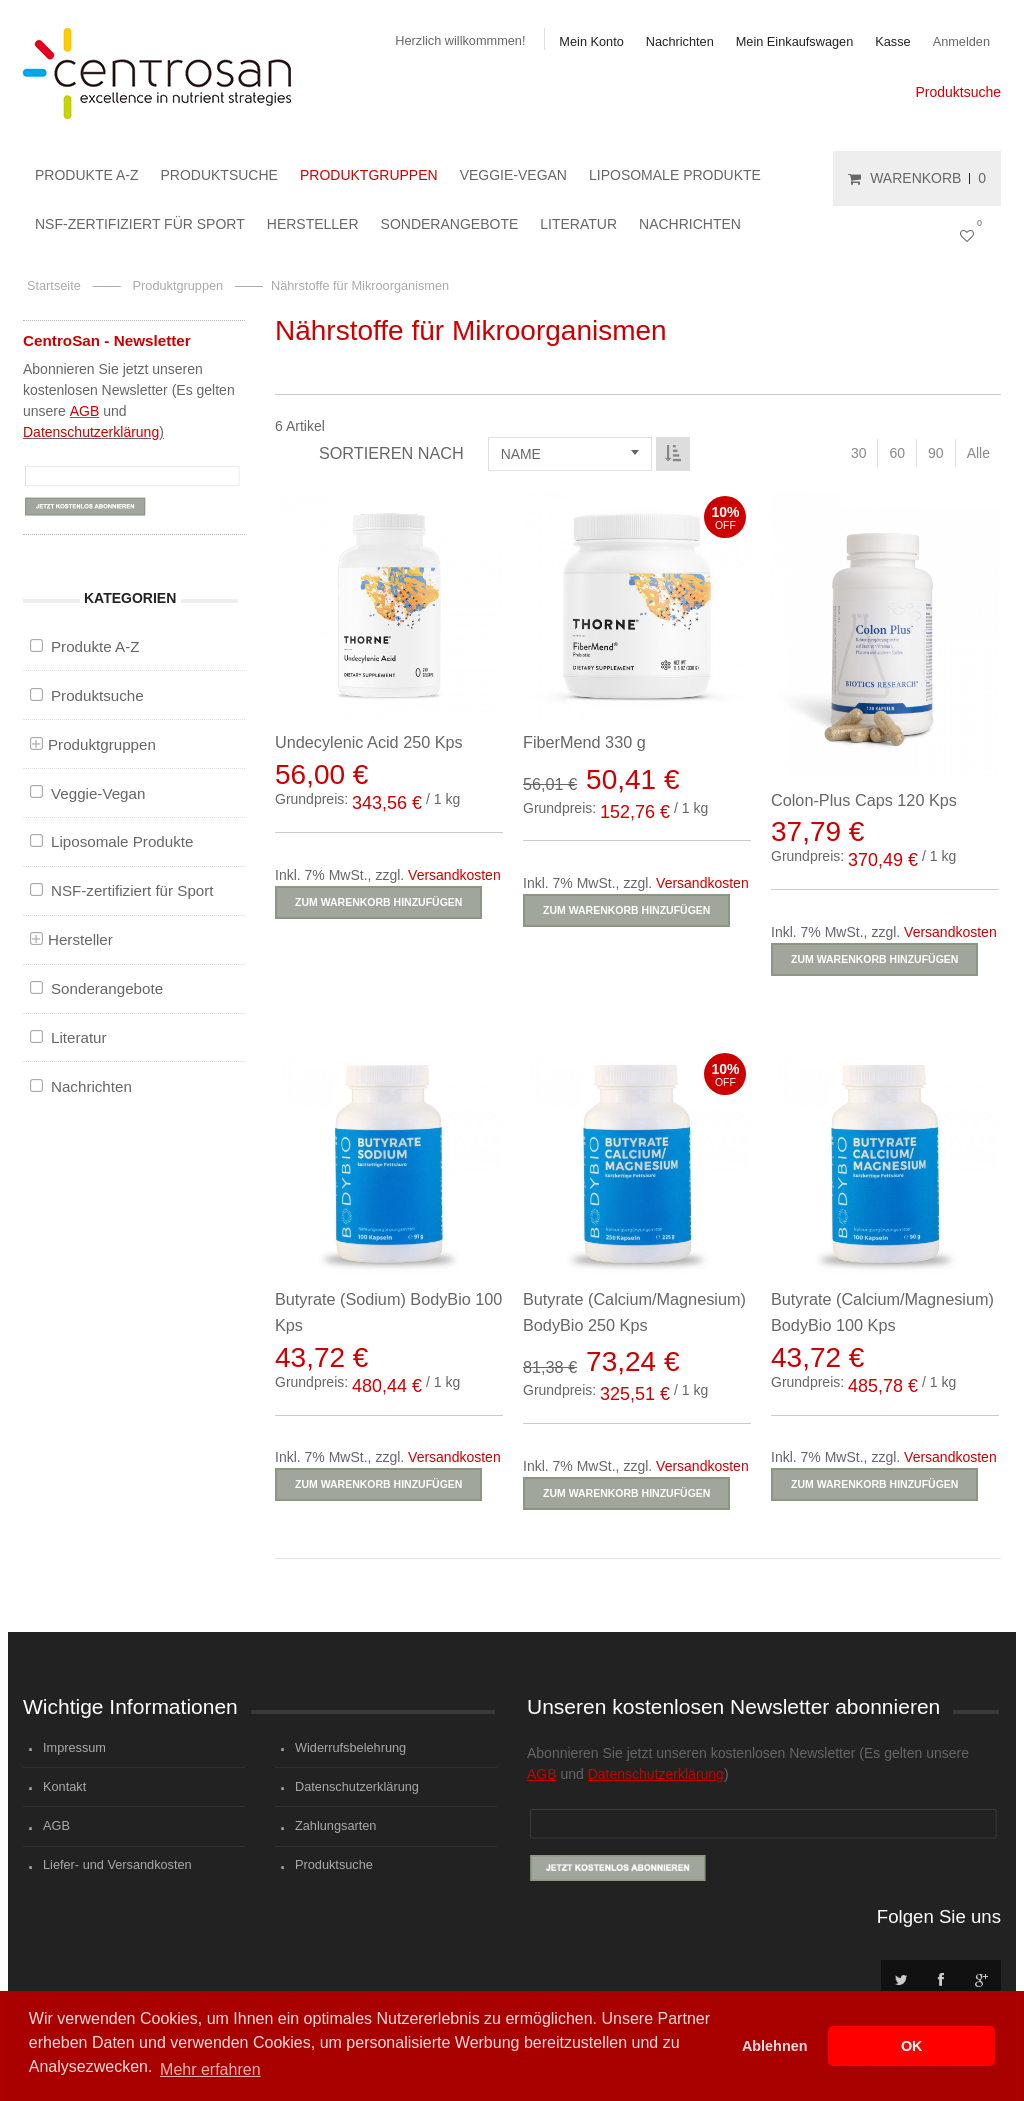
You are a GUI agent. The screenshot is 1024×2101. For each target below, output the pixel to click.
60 (897, 453)
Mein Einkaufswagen (795, 41)
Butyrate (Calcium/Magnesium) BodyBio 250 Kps (632, 1309)
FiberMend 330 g (582, 742)
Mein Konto (591, 41)
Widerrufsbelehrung (350, 1747)
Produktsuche (958, 92)
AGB (85, 411)
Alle (978, 453)
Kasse (892, 41)
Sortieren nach (391, 453)
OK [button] (912, 2046)
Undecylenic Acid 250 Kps (369, 742)
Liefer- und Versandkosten (117, 1864)
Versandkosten (454, 875)
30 (859, 453)
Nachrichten (680, 41)
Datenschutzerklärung (91, 432)
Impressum (74, 1747)
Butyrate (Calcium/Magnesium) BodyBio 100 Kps (879, 1309)
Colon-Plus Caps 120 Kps (861, 800)
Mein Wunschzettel (971, 233)
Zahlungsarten (335, 1825)
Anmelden (961, 41)
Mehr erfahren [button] (210, 2069)
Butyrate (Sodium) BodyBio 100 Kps (388, 1309)
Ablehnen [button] (775, 2046)
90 (936, 453)
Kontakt (64, 1786)
